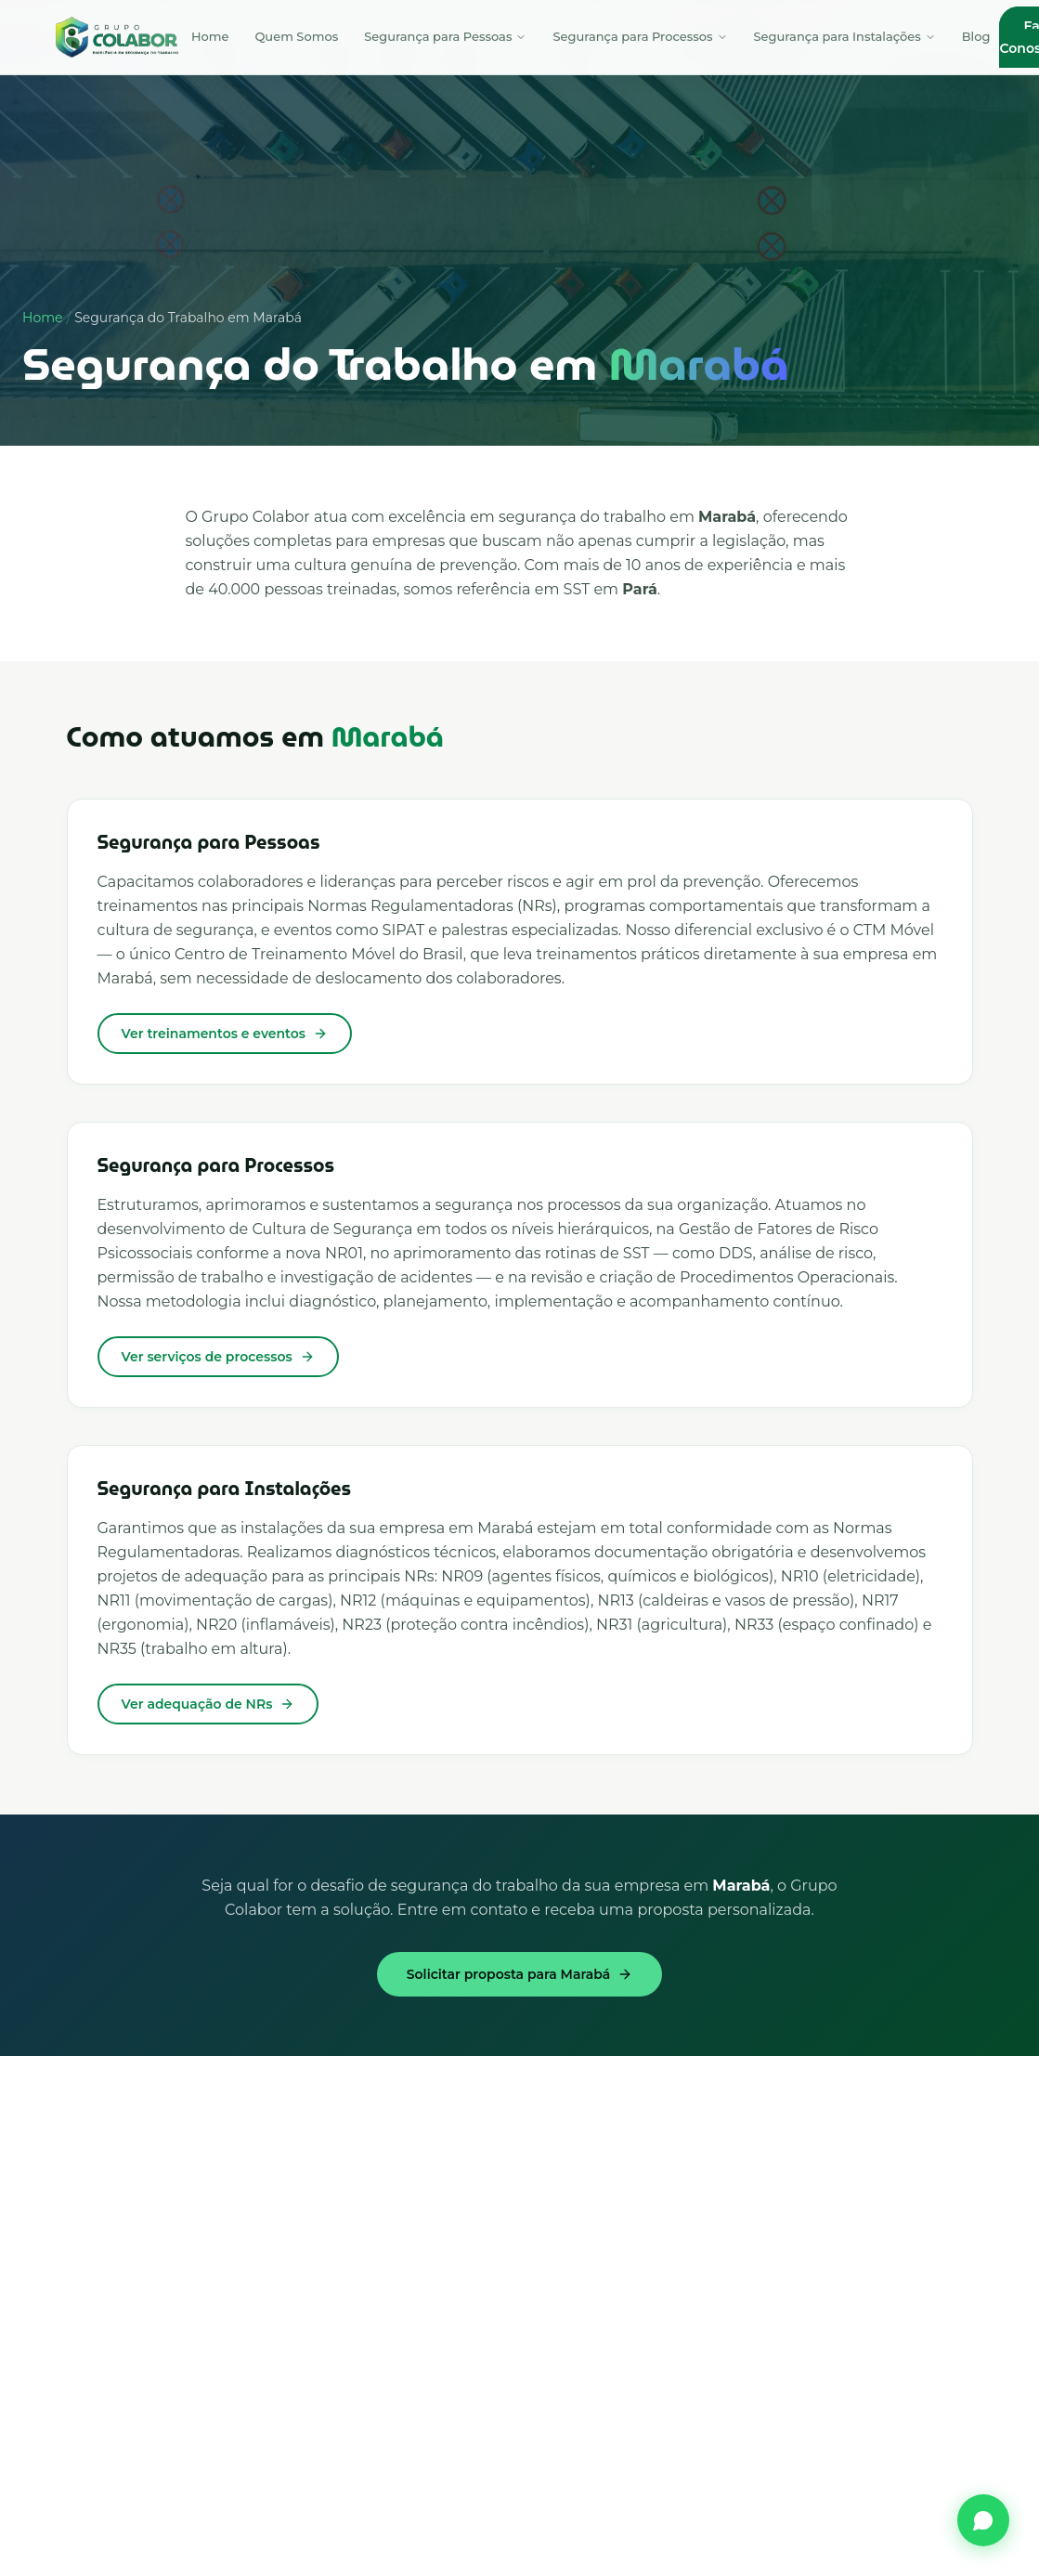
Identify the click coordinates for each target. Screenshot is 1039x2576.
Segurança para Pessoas (445, 36)
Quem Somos (296, 36)
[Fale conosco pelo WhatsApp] (983, 2520)
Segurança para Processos (639, 36)
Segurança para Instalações (845, 36)
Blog (976, 36)
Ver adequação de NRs (208, 1704)
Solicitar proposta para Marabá (519, 1974)
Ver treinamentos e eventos (225, 1033)
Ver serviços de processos (218, 1356)
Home (210, 36)
